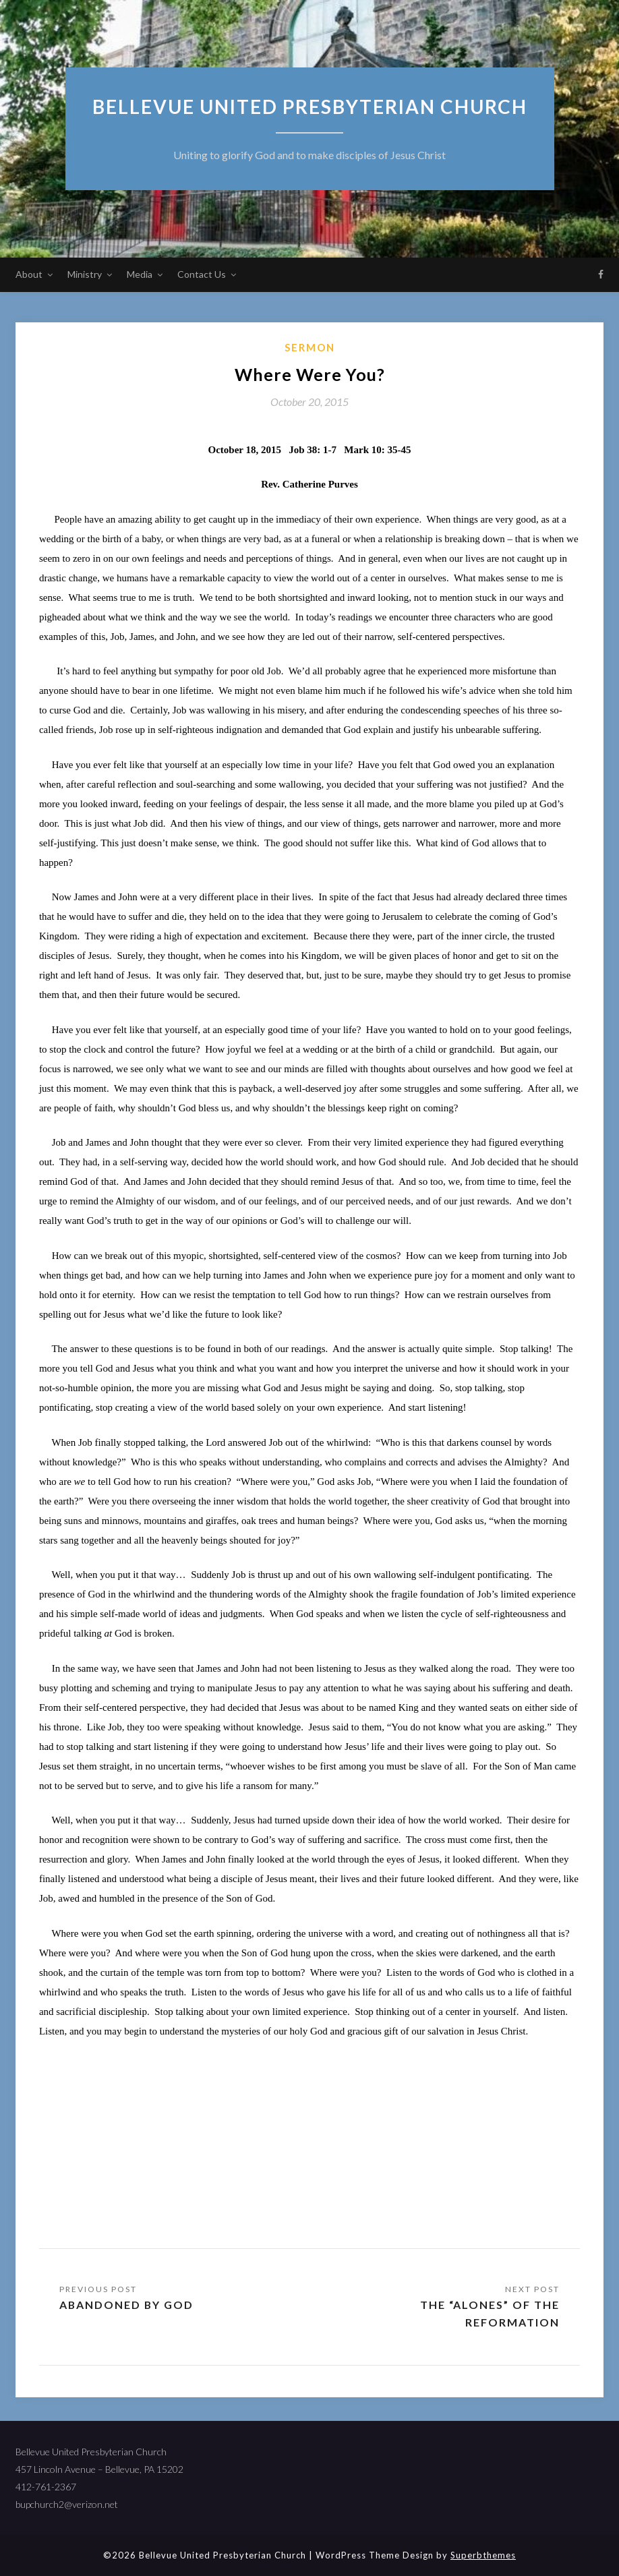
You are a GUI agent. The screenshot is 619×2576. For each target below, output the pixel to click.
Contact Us (201, 274)
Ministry (84, 274)
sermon (310, 347)
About (29, 274)
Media (139, 274)
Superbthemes (483, 2555)
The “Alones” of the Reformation (490, 2313)
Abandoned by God (127, 2304)
